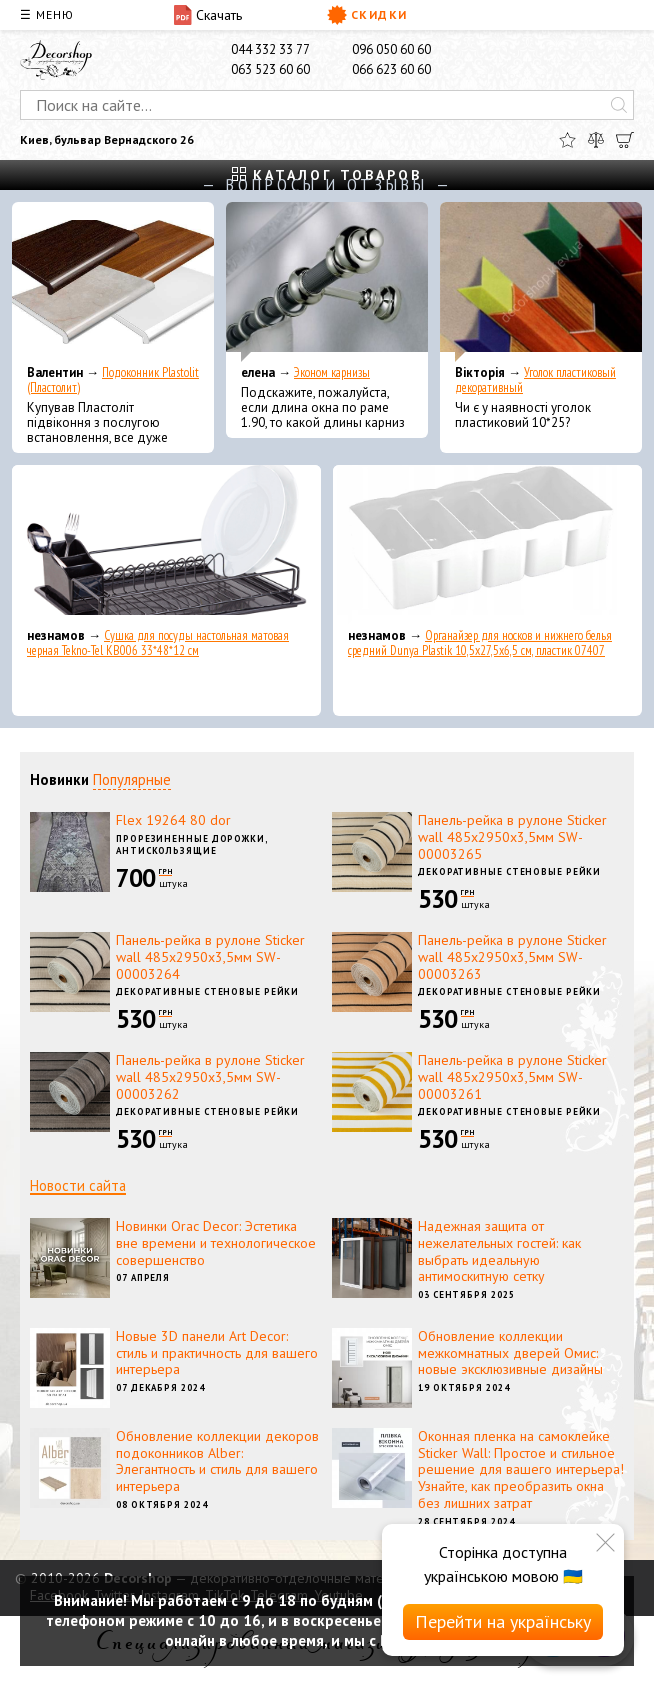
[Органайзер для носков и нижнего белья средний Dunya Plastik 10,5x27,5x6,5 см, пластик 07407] (487, 545)
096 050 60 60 (391, 49)
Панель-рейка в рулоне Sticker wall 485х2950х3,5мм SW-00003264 (210, 957)
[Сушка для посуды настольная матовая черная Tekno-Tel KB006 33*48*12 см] (166, 545)
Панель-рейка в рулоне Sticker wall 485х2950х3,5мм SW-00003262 (210, 1077)
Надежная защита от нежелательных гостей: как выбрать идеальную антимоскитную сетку (499, 1251)
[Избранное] (567, 140)
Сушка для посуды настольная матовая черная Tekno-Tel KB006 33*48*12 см (158, 643)
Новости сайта (78, 1185)
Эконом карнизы (332, 372)
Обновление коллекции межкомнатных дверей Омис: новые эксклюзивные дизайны (510, 1353)
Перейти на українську (503, 1621)
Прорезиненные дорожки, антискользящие (192, 845)
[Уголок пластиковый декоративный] (541, 282)
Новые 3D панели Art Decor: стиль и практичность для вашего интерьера (217, 1353)
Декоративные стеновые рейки (509, 871)
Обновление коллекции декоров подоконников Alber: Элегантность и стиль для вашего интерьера (217, 1461)
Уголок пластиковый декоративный (535, 380)
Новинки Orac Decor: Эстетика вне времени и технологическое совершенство (216, 1243)
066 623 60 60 (391, 69)
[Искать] (619, 105)
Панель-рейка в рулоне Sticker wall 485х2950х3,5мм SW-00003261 (512, 1077)
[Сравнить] (596, 140)
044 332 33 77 (270, 49)
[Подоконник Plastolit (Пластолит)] (113, 282)
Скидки (367, 15)
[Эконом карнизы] (327, 282)
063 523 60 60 (270, 69)
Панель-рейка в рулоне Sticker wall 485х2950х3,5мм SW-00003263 (512, 957)
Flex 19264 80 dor (173, 820)
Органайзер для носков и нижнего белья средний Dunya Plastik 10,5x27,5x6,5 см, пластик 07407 (480, 643)
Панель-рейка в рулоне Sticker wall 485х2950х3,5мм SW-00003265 (512, 837)
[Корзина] (625, 140)
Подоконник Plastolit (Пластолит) (113, 380)
